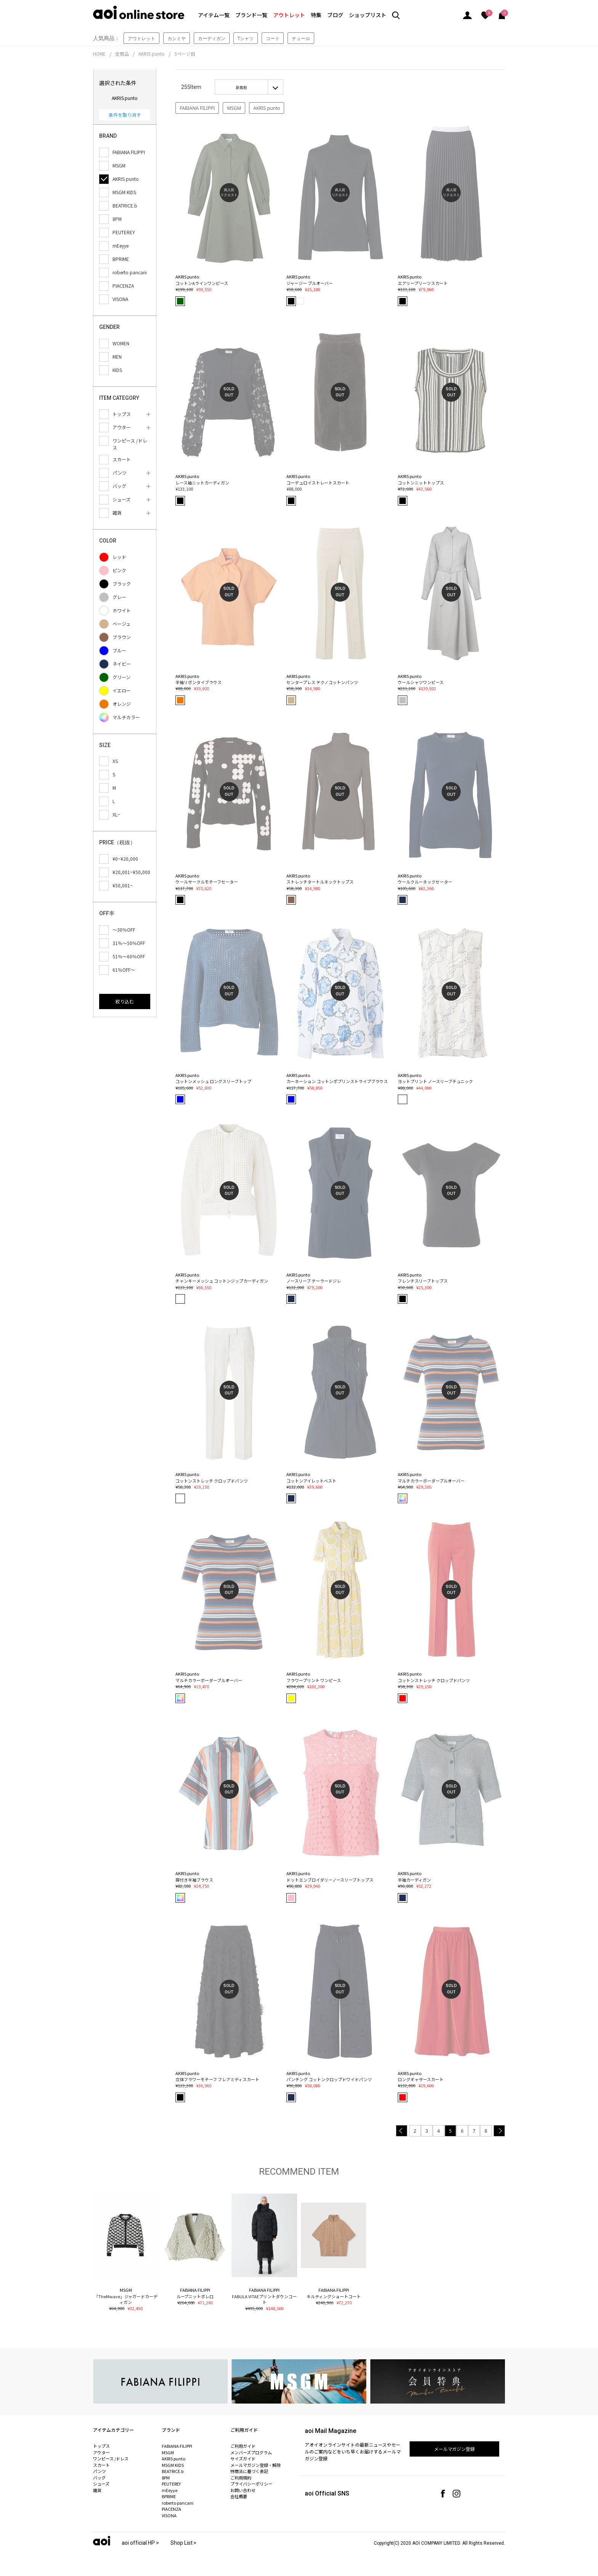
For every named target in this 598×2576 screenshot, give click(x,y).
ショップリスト (367, 15)
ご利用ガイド (243, 2446)
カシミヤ (176, 38)
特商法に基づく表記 (249, 2471)
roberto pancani (177, 2503)
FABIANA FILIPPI (197, 108)
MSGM (234, 108)
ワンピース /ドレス (111, 2458)
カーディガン (211, 38)
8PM (166, 2478)
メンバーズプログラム (251, 2452)
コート (273, 38)
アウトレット (289, 15)
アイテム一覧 (214, 15)
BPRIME (169, 2496)
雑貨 (97, 2490)
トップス (101, 2446)
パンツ (99, 2471)
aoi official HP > (140, 2542)
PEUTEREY (171, 2484)
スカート (101, 2465)
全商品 (122, 53)
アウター (101, 2452)
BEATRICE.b (172, 2471)
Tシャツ (246, 38)
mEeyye (169, 2490)
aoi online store (138, 12)
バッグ (99, 2478)
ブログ (335, 15)
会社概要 (238, 2496)
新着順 (241, 87)
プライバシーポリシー (251, 2484)
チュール (301, 38)
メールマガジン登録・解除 (255, 2465)
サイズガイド (243, 2458)
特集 (316, 15)
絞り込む (125, 1001)
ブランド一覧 (251, 15)
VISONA (169, 2515)
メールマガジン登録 (454, 2449)
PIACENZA (171, 2509)
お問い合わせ (243, 2490)
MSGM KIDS (173, 2465)
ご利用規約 (240, 2478)
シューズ (101, 2484)
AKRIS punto (151, 53)
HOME (99, 53)
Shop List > (183, 2542)
